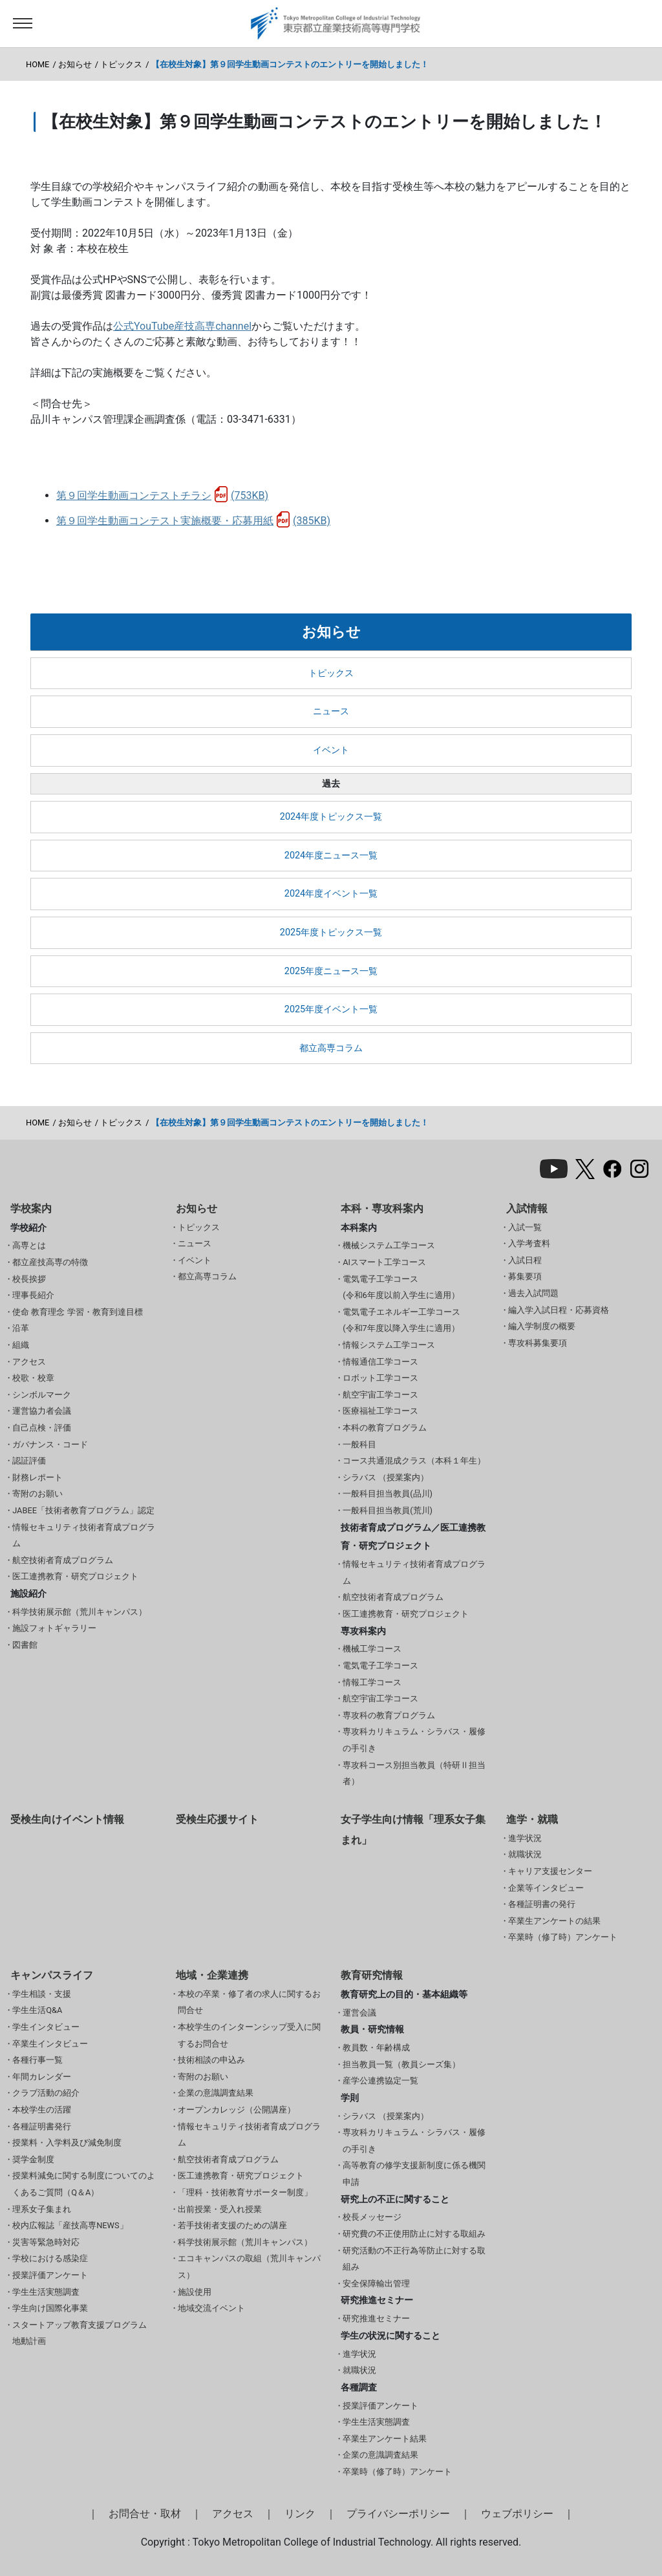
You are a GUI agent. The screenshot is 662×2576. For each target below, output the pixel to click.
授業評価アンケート (50, 2275)
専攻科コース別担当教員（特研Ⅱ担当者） (414, 1773)
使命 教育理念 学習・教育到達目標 (77, 1312)
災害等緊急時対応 (46, 2242)
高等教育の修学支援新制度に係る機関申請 (414, 2173)
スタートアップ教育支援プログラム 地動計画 (79, 2333)
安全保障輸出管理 (376, 2283)
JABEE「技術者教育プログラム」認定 (83, 1510)
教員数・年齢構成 (376, 2047)
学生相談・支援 (41, 1994)
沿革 (20, 1328)
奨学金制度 (33, 2159)
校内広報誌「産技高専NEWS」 (69, 2225)
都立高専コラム (331, 1048)
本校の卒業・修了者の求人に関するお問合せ (249, 2002)
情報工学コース (372, 1682)
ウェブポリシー (517, 2513)
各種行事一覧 (37, 2060)
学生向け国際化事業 (50, 2308)
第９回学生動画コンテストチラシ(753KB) (162, 495)
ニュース (331, 711)
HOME (37, 64)
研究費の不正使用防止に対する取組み (414, 2234)
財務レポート (37, 1477)
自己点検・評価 (41, 1427)
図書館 (24, 1645)
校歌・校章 (33, 1378)
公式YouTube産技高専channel (182, 326)
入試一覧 (525, 1227)
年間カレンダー (41, 2076)
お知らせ (75, 64)
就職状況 (525, 1854)
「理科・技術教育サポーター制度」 (245, 2192)
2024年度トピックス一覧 (331, 816)
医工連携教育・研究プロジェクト (75, 1576)
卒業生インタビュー (50, 2044)
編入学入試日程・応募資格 (558, 1310)
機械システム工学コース (389, 1245)
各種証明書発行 (41, 2126)
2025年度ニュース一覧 (331, 971)
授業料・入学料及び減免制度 (67, 2142)
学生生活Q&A (37, 2010)
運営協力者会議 (41, 1411)
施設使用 (194, 2292)
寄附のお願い (37, 1493)
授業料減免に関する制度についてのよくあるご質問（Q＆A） (83, 2184)
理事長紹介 (33, 1295)
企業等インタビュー (546, 1888)
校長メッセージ (372, 2217)
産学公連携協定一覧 (380, 2080)
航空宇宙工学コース (380, 1395)
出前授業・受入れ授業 (220, 2209)
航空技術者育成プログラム (62, 1560)
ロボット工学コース (380, 1378)
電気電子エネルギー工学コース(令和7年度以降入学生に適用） (401, 1320)
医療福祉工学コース (380, 1411)
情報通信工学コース (380, 1362)
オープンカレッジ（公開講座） (236, 2109)
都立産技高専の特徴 (50, 1262)
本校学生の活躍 (41, 2109)
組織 (20, 1345)
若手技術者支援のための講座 (232, 2225)
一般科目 (359, 1444)
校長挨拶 (29, 1279)
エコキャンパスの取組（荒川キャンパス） (249, 2266)
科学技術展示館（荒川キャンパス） (79, 1612)
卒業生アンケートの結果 (554, 1921)
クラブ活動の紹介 (46, 2093)
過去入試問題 (533, 1293)
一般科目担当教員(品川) (387, 1493)
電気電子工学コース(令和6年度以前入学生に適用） (401, 1287)
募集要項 (525, 1276)
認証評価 (29, 1460)
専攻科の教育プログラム (389, 1715)
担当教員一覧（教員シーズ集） (401, 2064)
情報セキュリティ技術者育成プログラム (83, 1535)
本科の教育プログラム (385, 1427)
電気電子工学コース (380, 1665)
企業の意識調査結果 (215, 2093)
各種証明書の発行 (541, 1904)
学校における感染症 (50, 2258)
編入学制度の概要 (541, 1326)
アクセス (29, 1362)
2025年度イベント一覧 (331, 1009)
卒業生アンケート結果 (385, 2438)
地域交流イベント (211, 2308)
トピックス (121, 64)
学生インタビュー (46, 2027)
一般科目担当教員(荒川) (387, 1510)
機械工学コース (372, 1649)
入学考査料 (529, 1243)
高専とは (29, 1245)
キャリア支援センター (550, 1871)
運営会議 (359, 2012)
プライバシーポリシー (398, 2513)
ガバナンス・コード (50, 1444)
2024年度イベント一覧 (331, 893)
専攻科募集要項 (537, 1343)
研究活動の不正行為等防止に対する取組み (414, 2259)
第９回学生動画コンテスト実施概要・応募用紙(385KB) (193, 521)
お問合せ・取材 (145, 2513)
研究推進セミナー (376, 2318)
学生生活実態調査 (46, 2292)
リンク (299, 2513)
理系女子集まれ (41, 2209)
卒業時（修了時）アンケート (562, 1937)
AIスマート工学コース (384, 1262)
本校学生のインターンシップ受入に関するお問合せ (249, 2035)
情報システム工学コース (389, 1345)
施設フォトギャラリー (54, 1628)
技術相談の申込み (211, 2060)
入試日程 (525, 1260)
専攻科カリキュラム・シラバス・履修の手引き (414, 1740)
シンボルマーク (41, 1395)
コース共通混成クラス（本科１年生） (414, 1460)
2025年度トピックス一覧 (331, 932)
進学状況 (525, 1838)
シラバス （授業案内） (386, 1477)
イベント (331, 750)
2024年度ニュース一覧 (331, 855)
